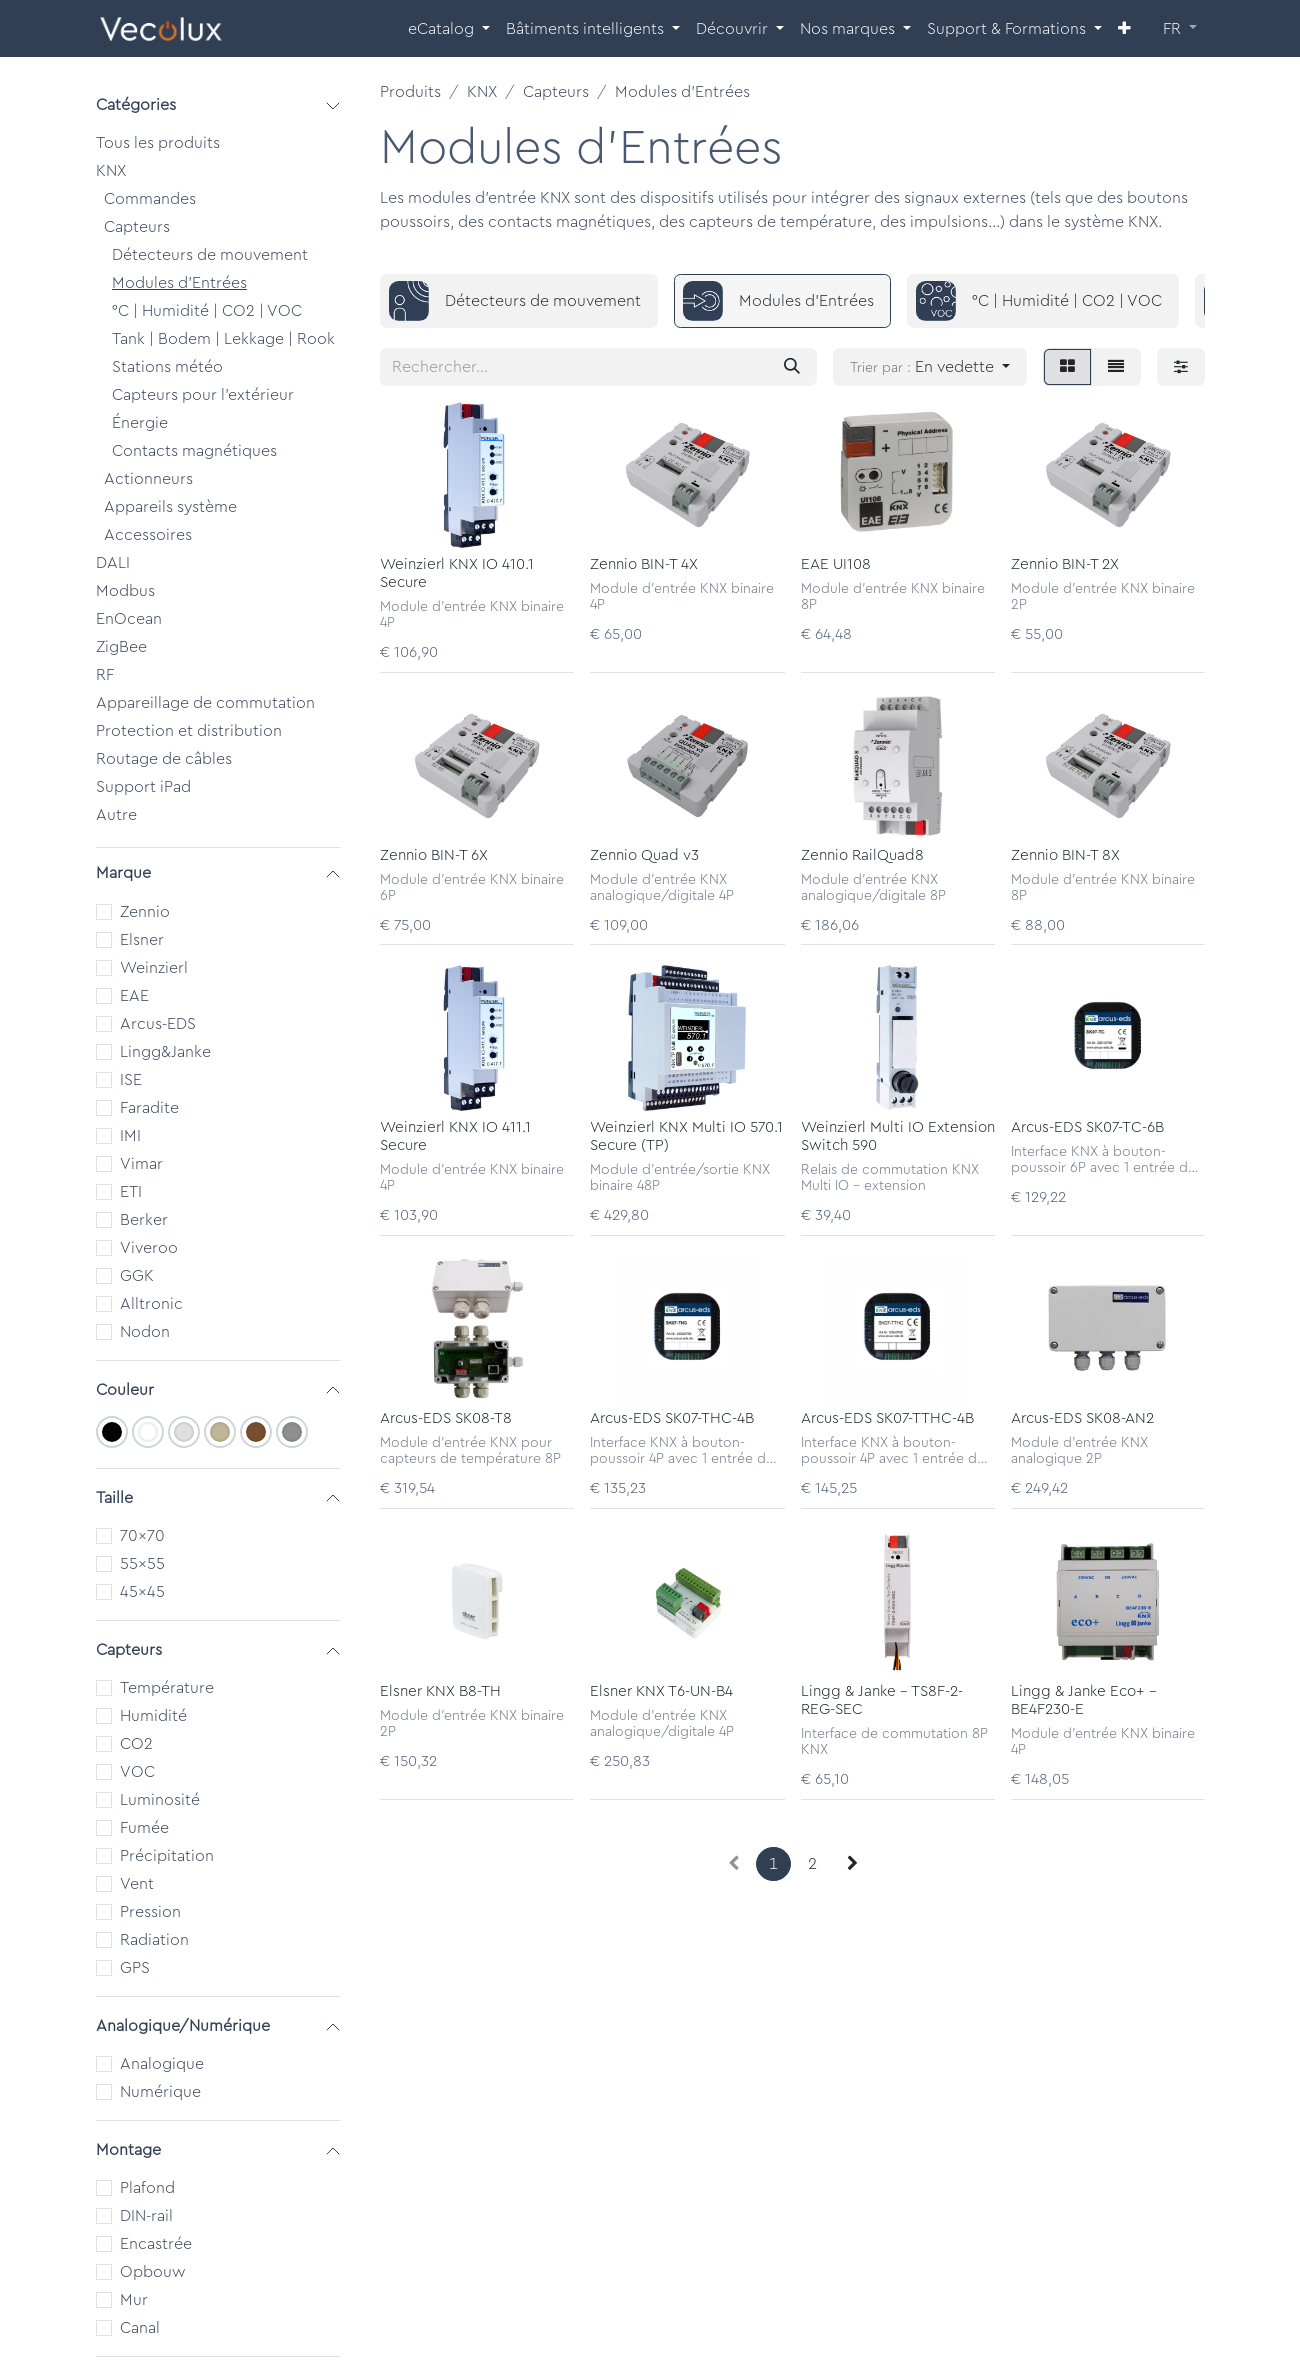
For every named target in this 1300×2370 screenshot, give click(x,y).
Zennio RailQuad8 (862, 854)
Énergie (140, 423)
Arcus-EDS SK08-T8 (446, 1418)
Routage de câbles (164, 759)
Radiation (154, 1940)
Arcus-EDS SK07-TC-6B (1087, 1127)
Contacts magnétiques (194, 451)
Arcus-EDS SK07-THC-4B (672, 1418)
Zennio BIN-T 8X (1065, 854)
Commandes (150, 199)
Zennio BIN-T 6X (434, 854)
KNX (111, 171)
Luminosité (160, 1800)
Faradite (149, 1108)
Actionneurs (148, 479)
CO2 (136, 1744)
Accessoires (148, 535)
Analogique (162, 2064)
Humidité (153, 1716)
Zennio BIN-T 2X (1065, 563)
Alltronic (151, 1304)
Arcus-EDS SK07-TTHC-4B (887, 1418)
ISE (131, 1080)
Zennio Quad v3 (644, 854)
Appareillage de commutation (205, 703)
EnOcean (129, 619)
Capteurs (137, 227)
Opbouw (153, 2272)
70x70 (142, 1536)
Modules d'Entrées (179, 283)
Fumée (144, 1828)
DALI (113, 563)
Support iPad (143, 787)
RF (105, 675)
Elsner (142, 940)
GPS (135, 1968)
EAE (134, 996)
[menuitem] (449, 29)
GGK (137, 1276)
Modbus (125, 591)
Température (167, 1688)
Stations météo (167, 367)
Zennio (145, 912)
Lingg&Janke (165, 1052)
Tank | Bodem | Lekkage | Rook (223, 339)
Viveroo (149, 1248)
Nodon (145, 1332)
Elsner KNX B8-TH (440, 1690)
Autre (116, 815)
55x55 (142, 1564)
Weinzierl (154, 968)
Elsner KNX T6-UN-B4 (661, 1690)
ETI (131, 1192)
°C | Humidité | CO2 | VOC (207, 311)
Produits (410, 92)
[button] (930, 367)
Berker (144, 1220)
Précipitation (167, 1856)
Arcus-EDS (158, 1024)
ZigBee (121, 647)
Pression (150, 1912)
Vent (137, 1884)
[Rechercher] (792, 367)
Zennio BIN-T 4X (644, 563)
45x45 (142, 1592)
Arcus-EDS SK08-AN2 (1082, 1418)
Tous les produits (158, 143)
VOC (137, 1772)
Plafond (147, 2188)
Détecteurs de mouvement (210, 255)
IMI (130, 1136)
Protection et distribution (189, 731)
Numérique (160, 2092)
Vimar (141, 1164)
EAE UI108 (836, 563)
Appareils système (170, 507)
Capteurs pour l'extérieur (203, 395)
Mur (134, 2300)
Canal (140, 2328)
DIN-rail (146, 2216)
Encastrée (156, 2244)
